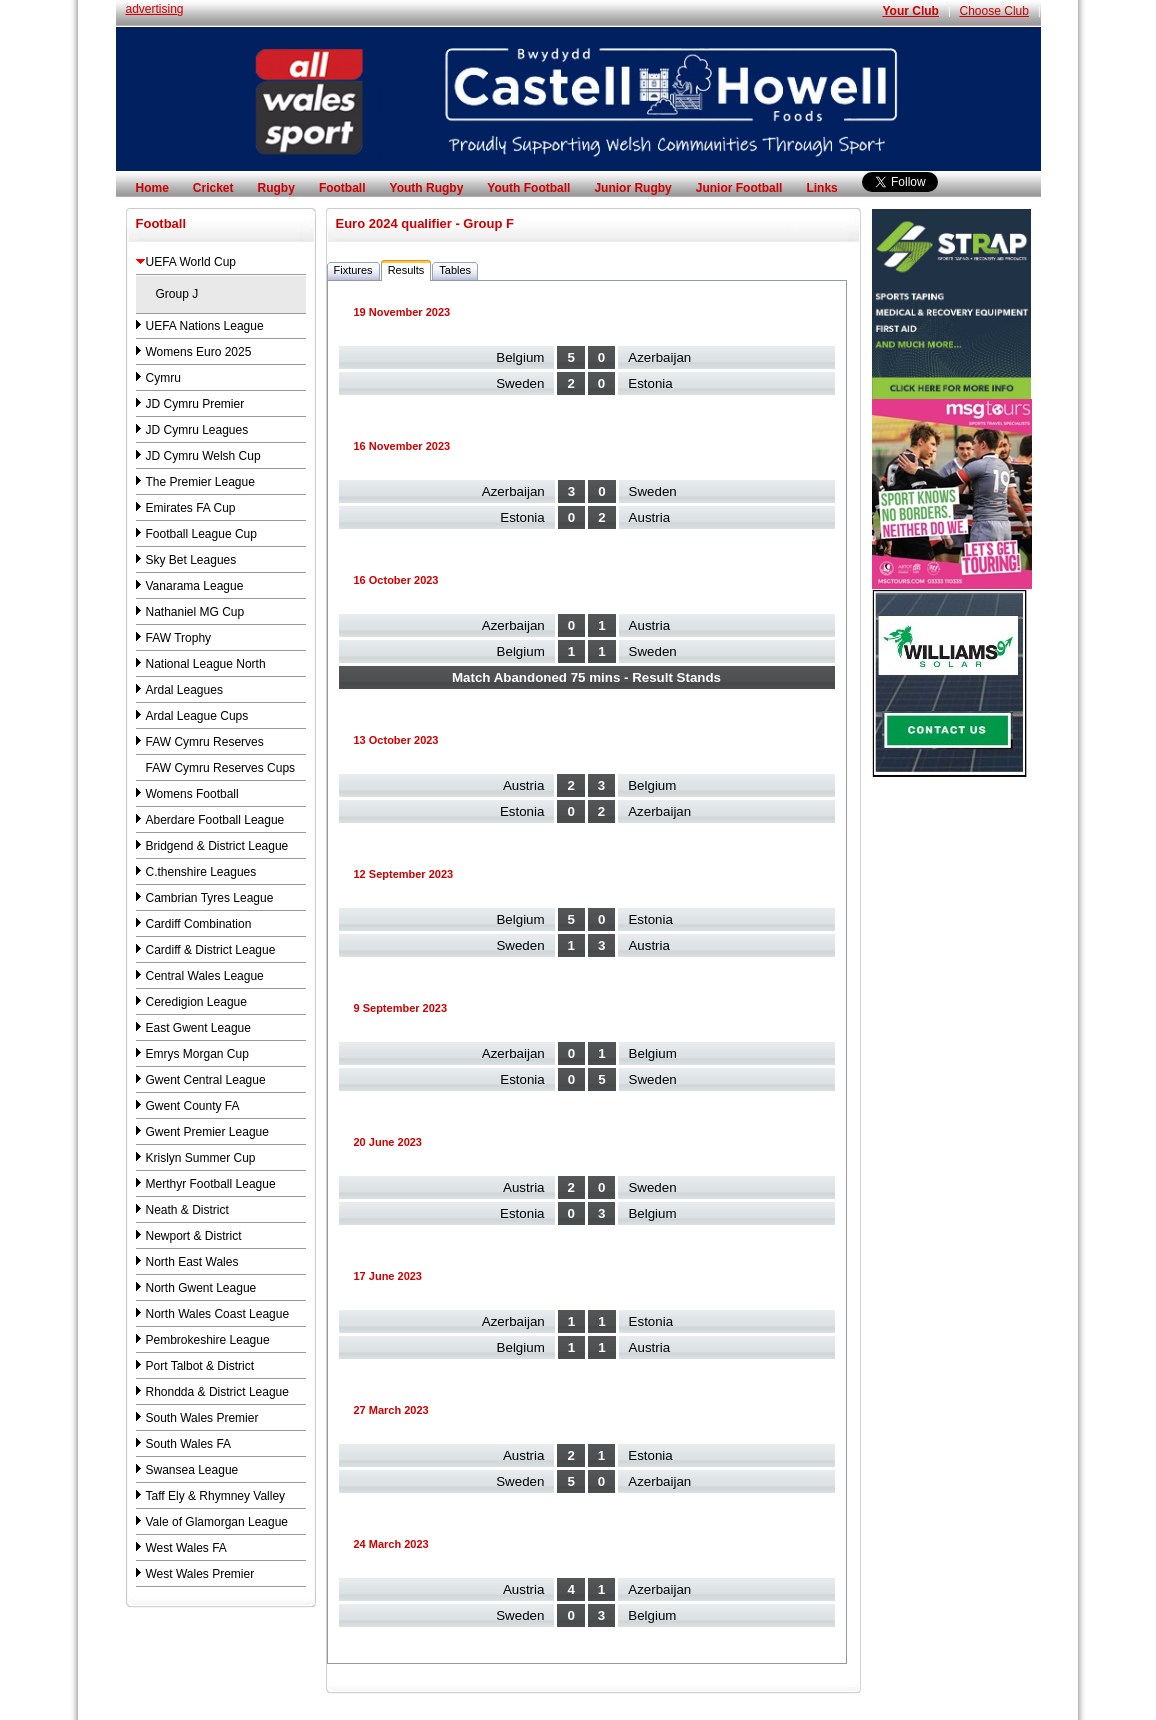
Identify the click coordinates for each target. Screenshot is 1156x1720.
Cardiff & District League (211, 950)
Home (152, 188)
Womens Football (192, 794)
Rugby (276, 188)
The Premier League (200, 482)
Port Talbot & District (200, 1366)
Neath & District (187, 1210)
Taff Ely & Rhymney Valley (216, 1496)
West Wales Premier (200, 1574)
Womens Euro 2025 (199, 352)
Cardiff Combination (199, 924)
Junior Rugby (632, 188)
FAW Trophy (179, 638)
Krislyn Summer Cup (201, 1158)
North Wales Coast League (218, 1314)
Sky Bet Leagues (191, 560)
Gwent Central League (206, 1080)
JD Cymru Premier (195, 404)
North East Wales (192, 1262)
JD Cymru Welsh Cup (203, 456)
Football (342, 188)
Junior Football (739, 188)
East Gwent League (198, 1028)
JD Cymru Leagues (197, 430)
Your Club (910, 11)
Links (821, 188)
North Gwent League (201, 1288)
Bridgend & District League (217, 846)
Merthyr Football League (211, 1184)
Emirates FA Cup (191, 508)
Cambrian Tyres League (210, 898)
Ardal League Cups (197, 716)
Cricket (213, 188)
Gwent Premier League (207, 1132)
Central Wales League (205, 976)
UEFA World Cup (191, 262)
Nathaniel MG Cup (195, 612)
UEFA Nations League (205, 326)
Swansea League (192, 1470)
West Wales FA (186, 1548)
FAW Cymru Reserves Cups (221, 768)
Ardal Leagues (184, 690)
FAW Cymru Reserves (205, 742)
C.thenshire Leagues (201, 872)
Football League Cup (201, 534)
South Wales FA (189, 1444)
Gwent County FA (193, 1106)
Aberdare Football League (215, 820)
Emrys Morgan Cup (197, 1054)
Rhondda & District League (217, 1392)
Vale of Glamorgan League (217, 1522)
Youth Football (528, 188)
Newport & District (194, 1236)
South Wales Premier (202, 1418)
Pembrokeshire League (208, 1340)
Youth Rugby (427, 188)
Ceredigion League (196, 1002)
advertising (155, 9)
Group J (177, 294)
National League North (206, 664)
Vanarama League (195, 586)
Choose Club (994, 11)
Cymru (163, 378)
